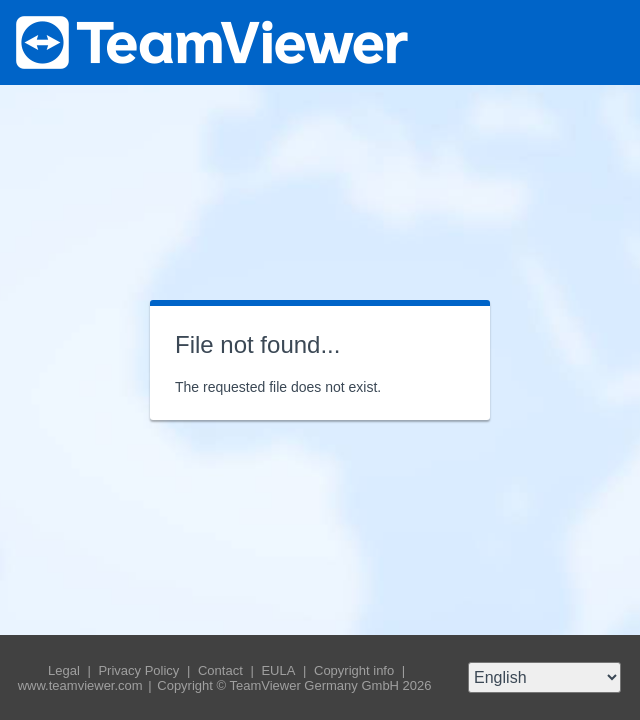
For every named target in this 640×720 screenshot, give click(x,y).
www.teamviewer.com (82, 685)
